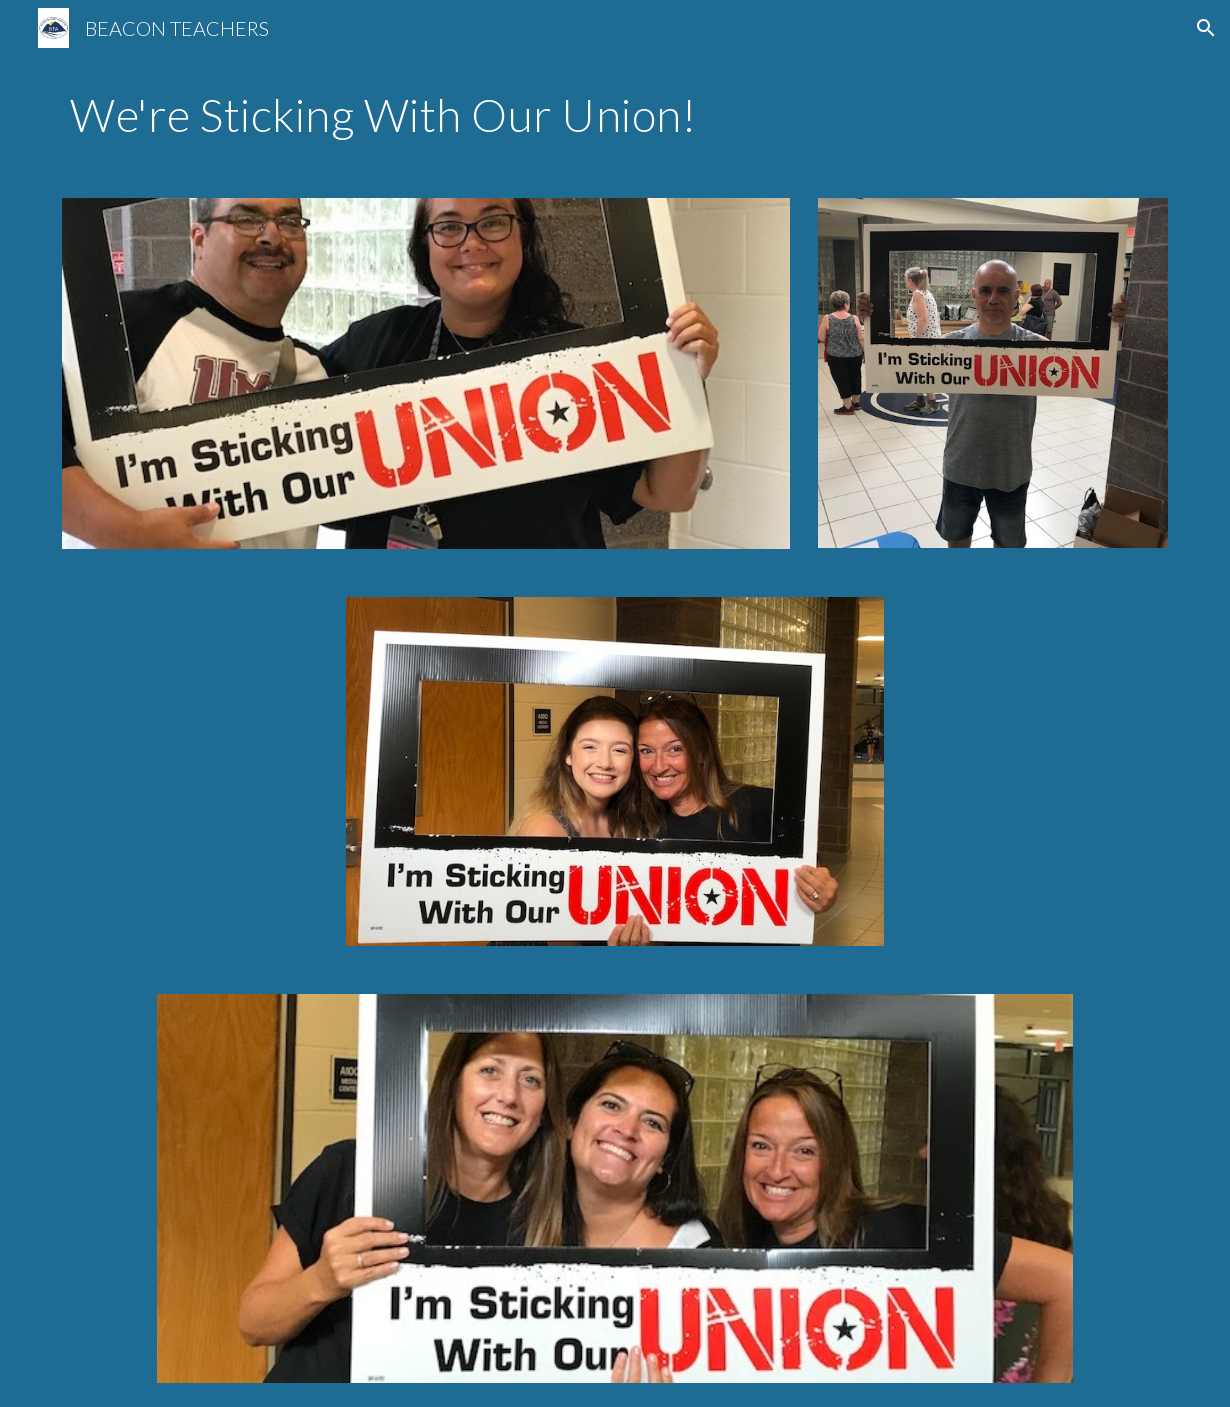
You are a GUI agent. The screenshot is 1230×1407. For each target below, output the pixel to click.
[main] (615, 115)
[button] (1206, 28)
